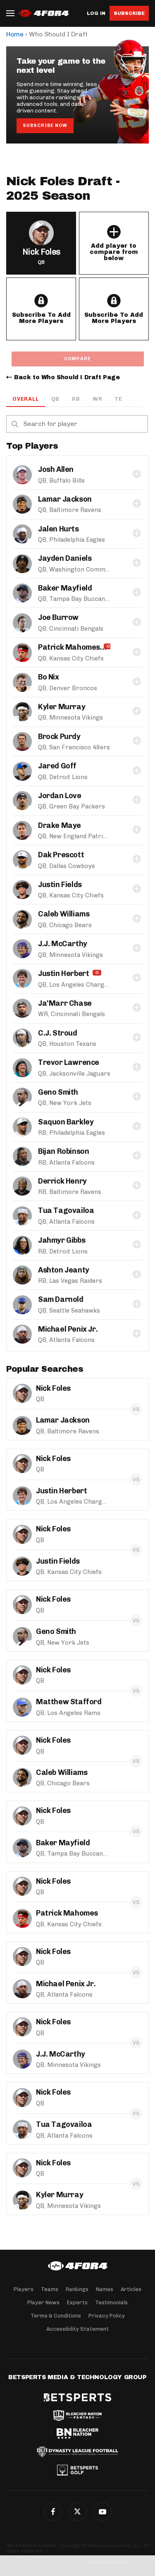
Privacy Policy (106, 2316)
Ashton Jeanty (63, 1270)
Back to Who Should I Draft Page (67, 377)
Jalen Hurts (58, 528)
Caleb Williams (63, 913)
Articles (131, 2289)
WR (98, 399)
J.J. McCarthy (62, 943)
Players (23, 2289)
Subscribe (129, 13)
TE (118, 399)
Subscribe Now (45, 125)
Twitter (77, 2511)
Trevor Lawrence (68, 1062)
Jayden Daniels (64, 558)
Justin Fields (60, 884)
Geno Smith (58, 1092)
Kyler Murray (61, 706)
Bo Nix (48, 677)
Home (15, 34)
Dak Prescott (61, 854)
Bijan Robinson (63, 1151)
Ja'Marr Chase (65, 1003)
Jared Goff (57, 765)
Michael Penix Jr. (68, 1329)
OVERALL (25, 399)
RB (76, 399)
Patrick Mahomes (69, 647)
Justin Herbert (63, 973)
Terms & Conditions (56, 2316)
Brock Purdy (59, 736)
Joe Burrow (58, 617)
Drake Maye (59, 825)
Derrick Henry (62, 1181)
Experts (77, 2302)
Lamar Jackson (65, 499)
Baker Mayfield (65, 588)
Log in (96, 13)
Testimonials (111, 2302)
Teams (49, 2289)
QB (55, 399)
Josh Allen (56, 469)
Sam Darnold (60, 1299)
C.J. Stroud (57, 1033)
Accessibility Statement (77, 2329)
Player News (43, 2302)
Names (104, 2289)
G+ (102, 2511)
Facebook (53, 2511)
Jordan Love (59, 795)
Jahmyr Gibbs (61, 1240)
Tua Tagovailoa (66, 1210)
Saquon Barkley (65, 1122)
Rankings (77, 2289)
